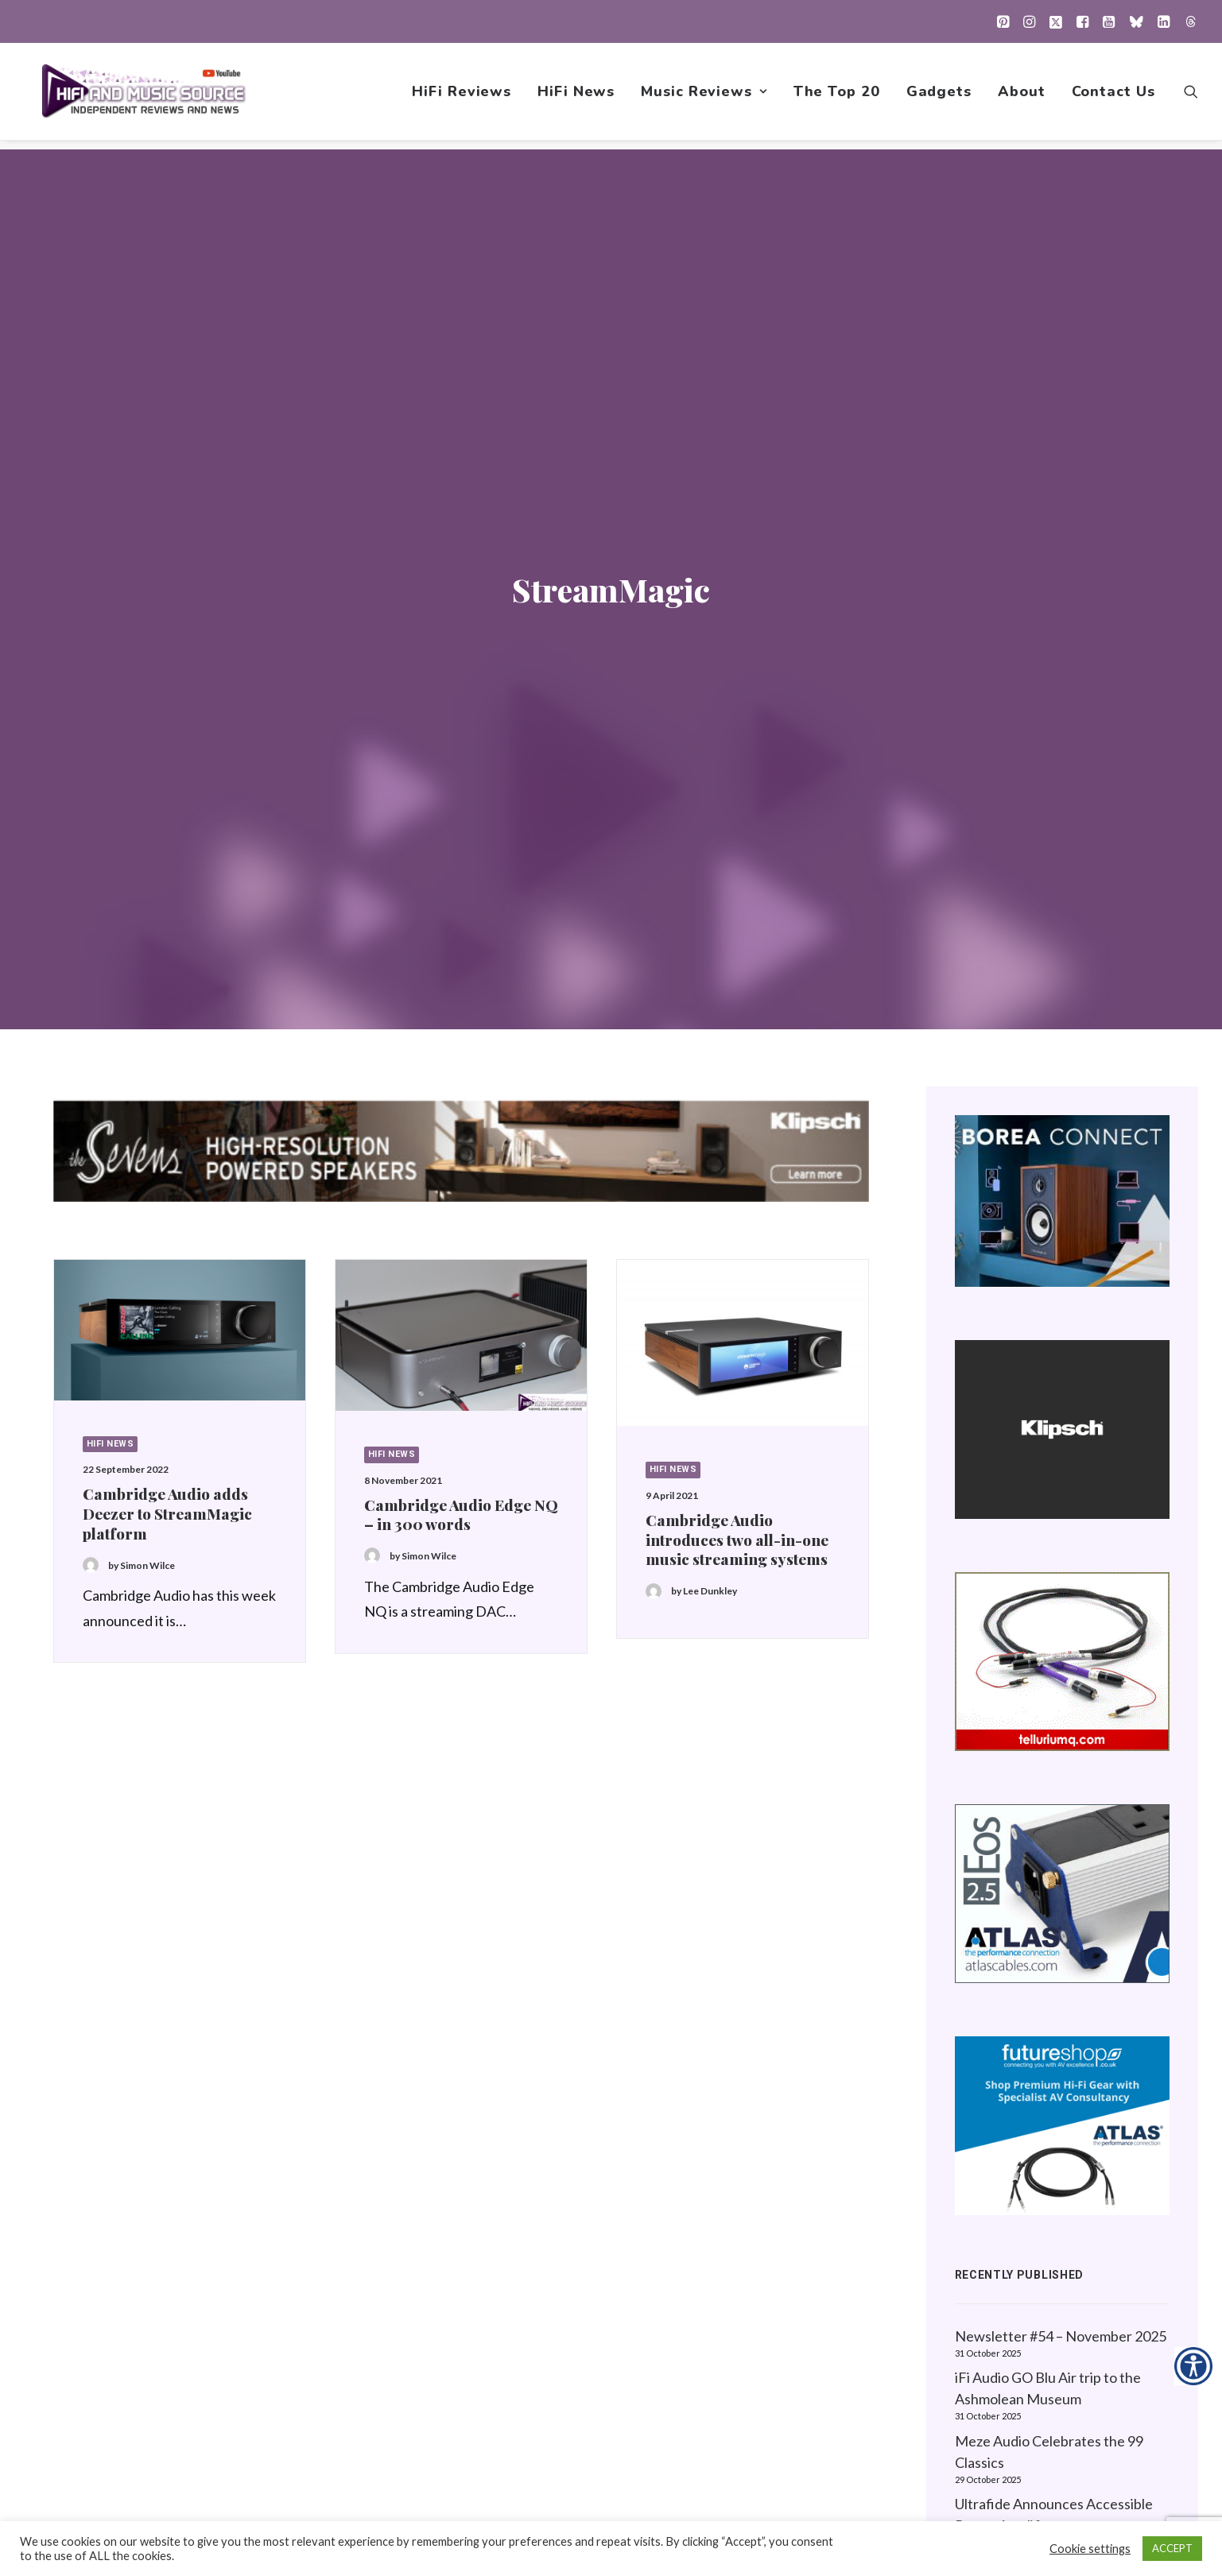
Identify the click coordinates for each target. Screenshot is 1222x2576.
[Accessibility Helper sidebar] (1193, 2366)
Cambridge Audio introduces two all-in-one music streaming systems (737, 876)
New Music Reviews (755, 2319)
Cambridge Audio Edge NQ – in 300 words (461, 851)
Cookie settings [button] (1090, 2548)
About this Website (1020, 2244)
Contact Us (1113, 96)
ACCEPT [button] (1172, 2548)
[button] (1003, 21)
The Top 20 (836, 96)
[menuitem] (1003, 21)
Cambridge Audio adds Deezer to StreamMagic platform (167, 850)
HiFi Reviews (461, 96)
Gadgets (939, 96)
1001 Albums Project (756, 2294)
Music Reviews (703, 96)
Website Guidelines (1020, 2269)
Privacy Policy (1002, 2219)
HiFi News (576, 96)
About (1021, 96)
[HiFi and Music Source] (145, 96)
